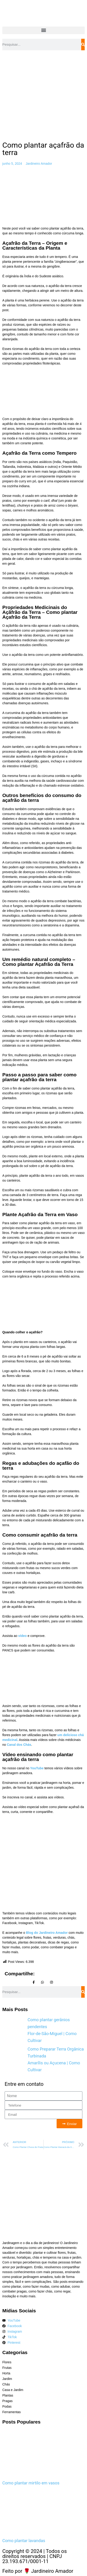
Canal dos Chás (19, 1744)
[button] (43, 30)
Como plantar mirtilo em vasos (30, 2482)
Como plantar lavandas (23, 2540)
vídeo (22, 1636)
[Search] (83, 44)
